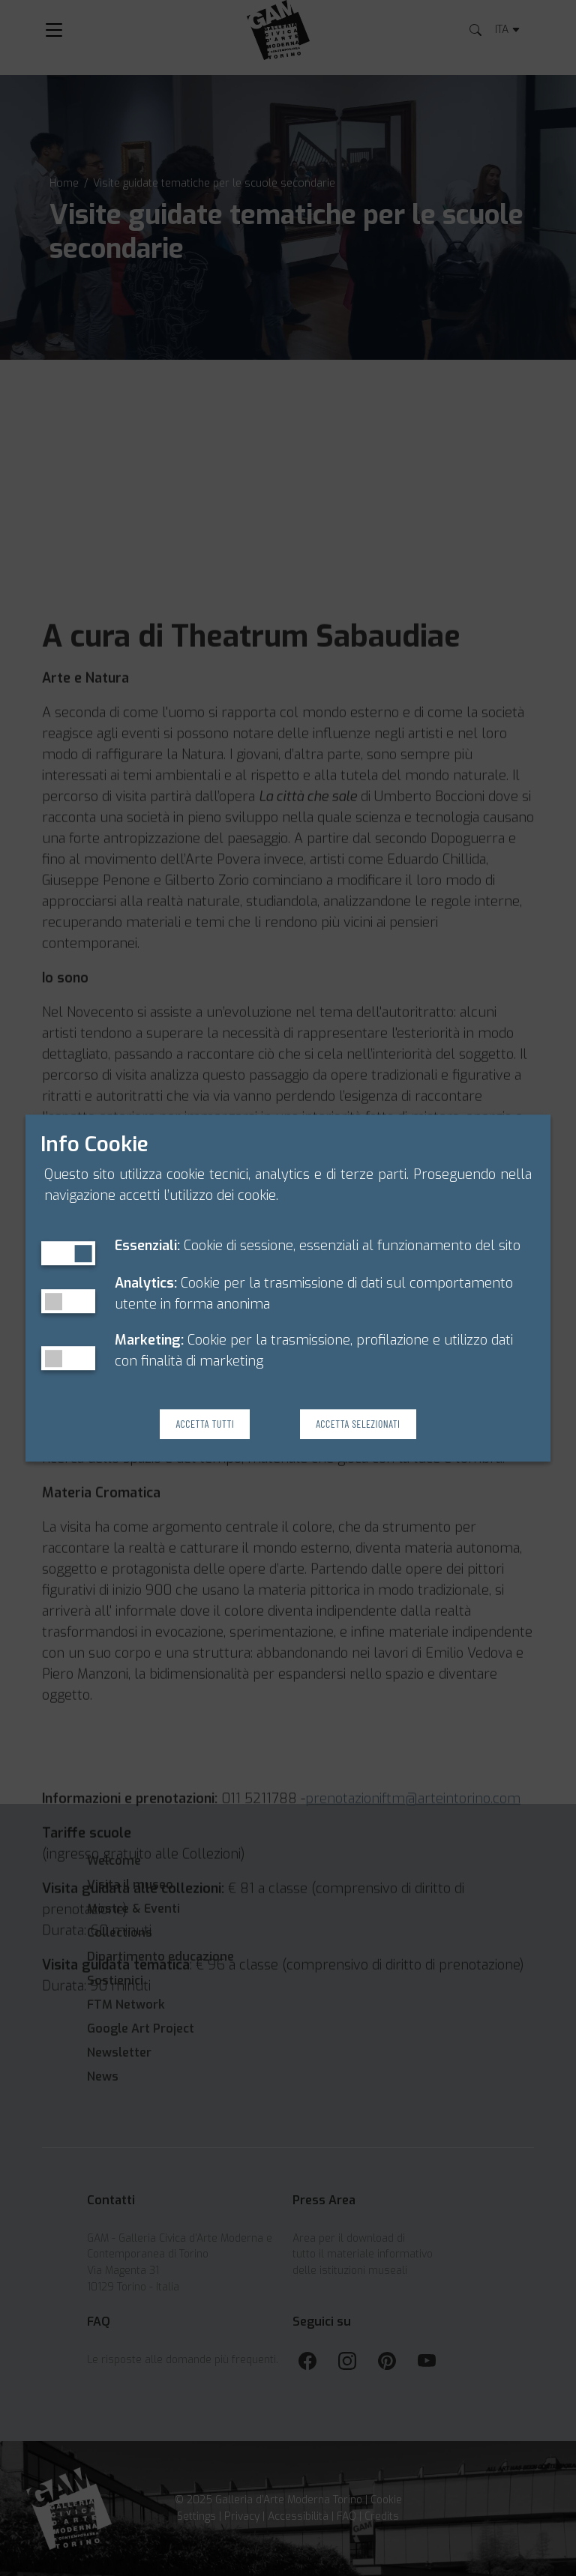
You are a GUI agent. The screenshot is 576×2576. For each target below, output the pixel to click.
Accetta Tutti (205, 1424)
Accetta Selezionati (358, 1424)
